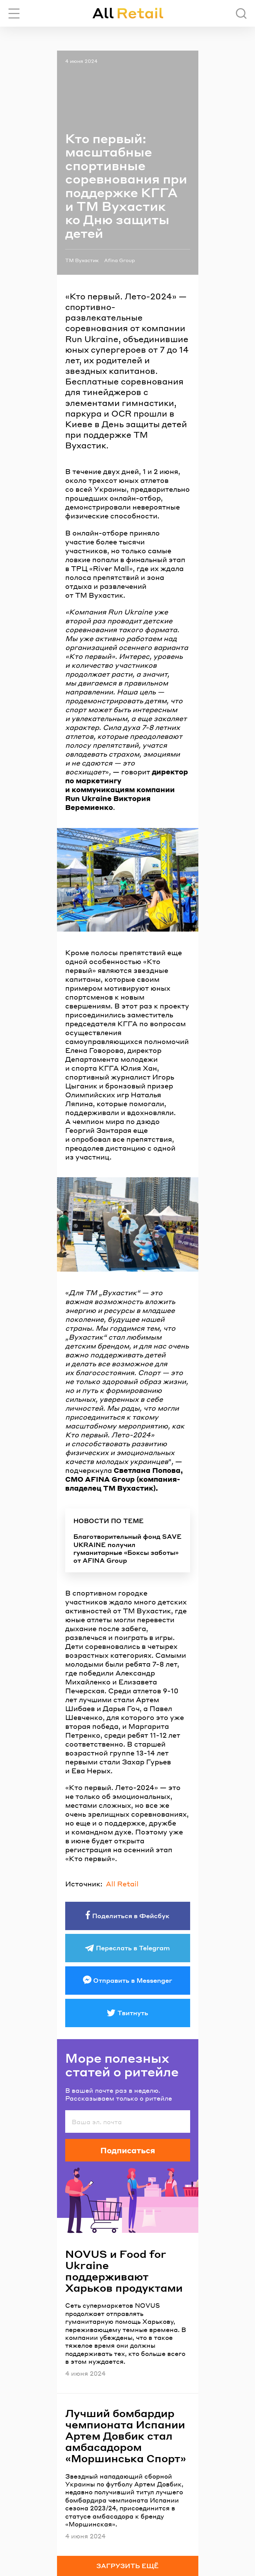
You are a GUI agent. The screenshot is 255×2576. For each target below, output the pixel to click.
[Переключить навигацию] (14, 13)
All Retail (122, 1883)
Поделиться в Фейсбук (130, 1916)
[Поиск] (241, 13)
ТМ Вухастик (82, 260)
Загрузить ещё (127, 2566)
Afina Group (119, 260)
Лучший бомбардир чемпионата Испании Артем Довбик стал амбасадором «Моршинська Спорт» (125, 2436)
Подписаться (127, 2150)
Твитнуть (132, 2013)
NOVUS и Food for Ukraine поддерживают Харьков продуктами (124, 2270)
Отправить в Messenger (132, 1980)
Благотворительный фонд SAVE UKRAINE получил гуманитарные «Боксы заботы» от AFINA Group (127, 1548)
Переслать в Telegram (133, 1948)
